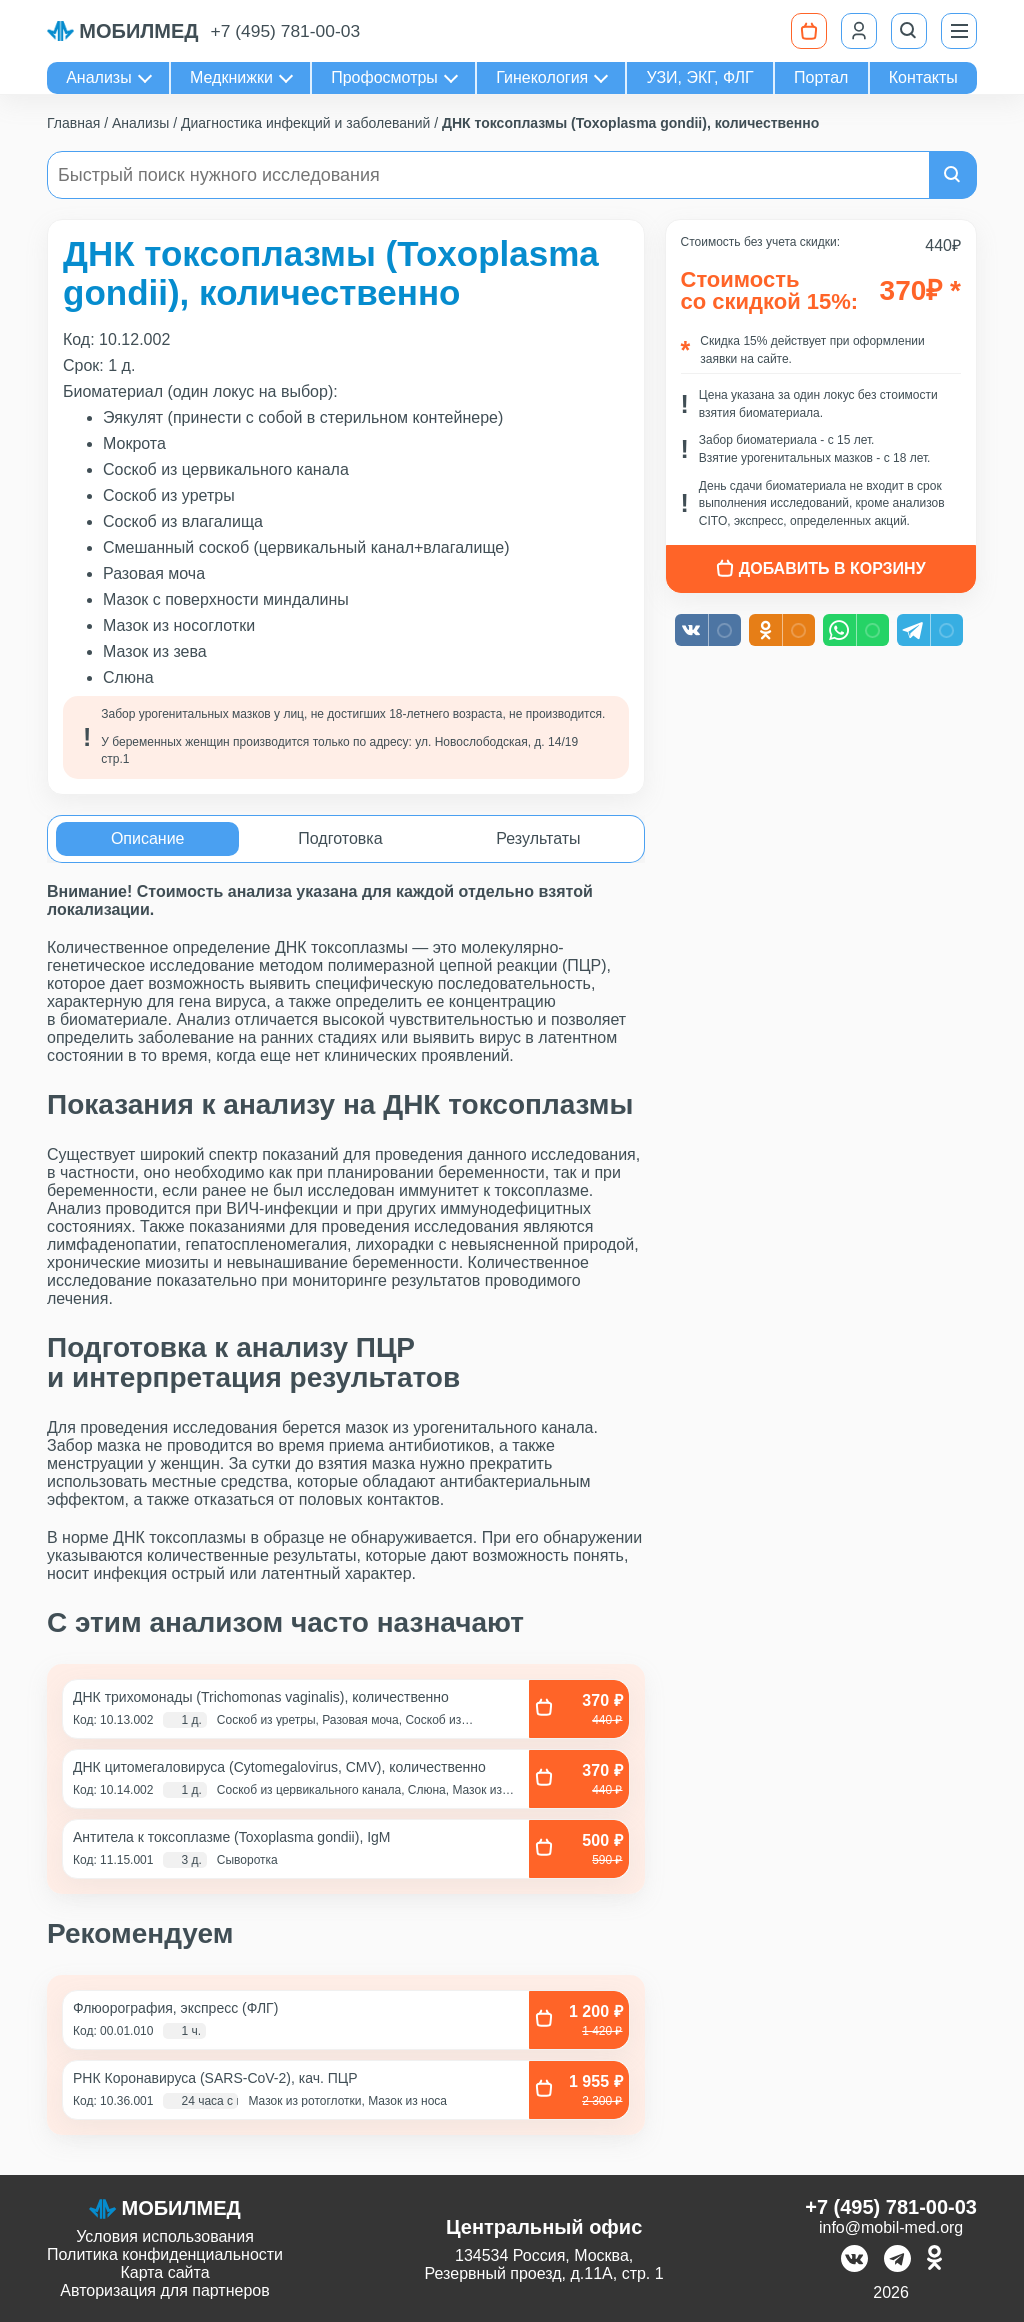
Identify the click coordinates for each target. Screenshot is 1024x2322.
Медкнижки (231, 77)
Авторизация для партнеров (164, 2290)
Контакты (923, 77)
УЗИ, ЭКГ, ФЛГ (700, 77)
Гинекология (542, 77)
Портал (821, 77)
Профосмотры (384, 77)
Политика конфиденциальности (165, 2254)
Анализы (99, 77)
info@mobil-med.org (891, 2227)
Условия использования (165, 2236)
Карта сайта (164, 2272)
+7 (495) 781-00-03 (286, 31)
